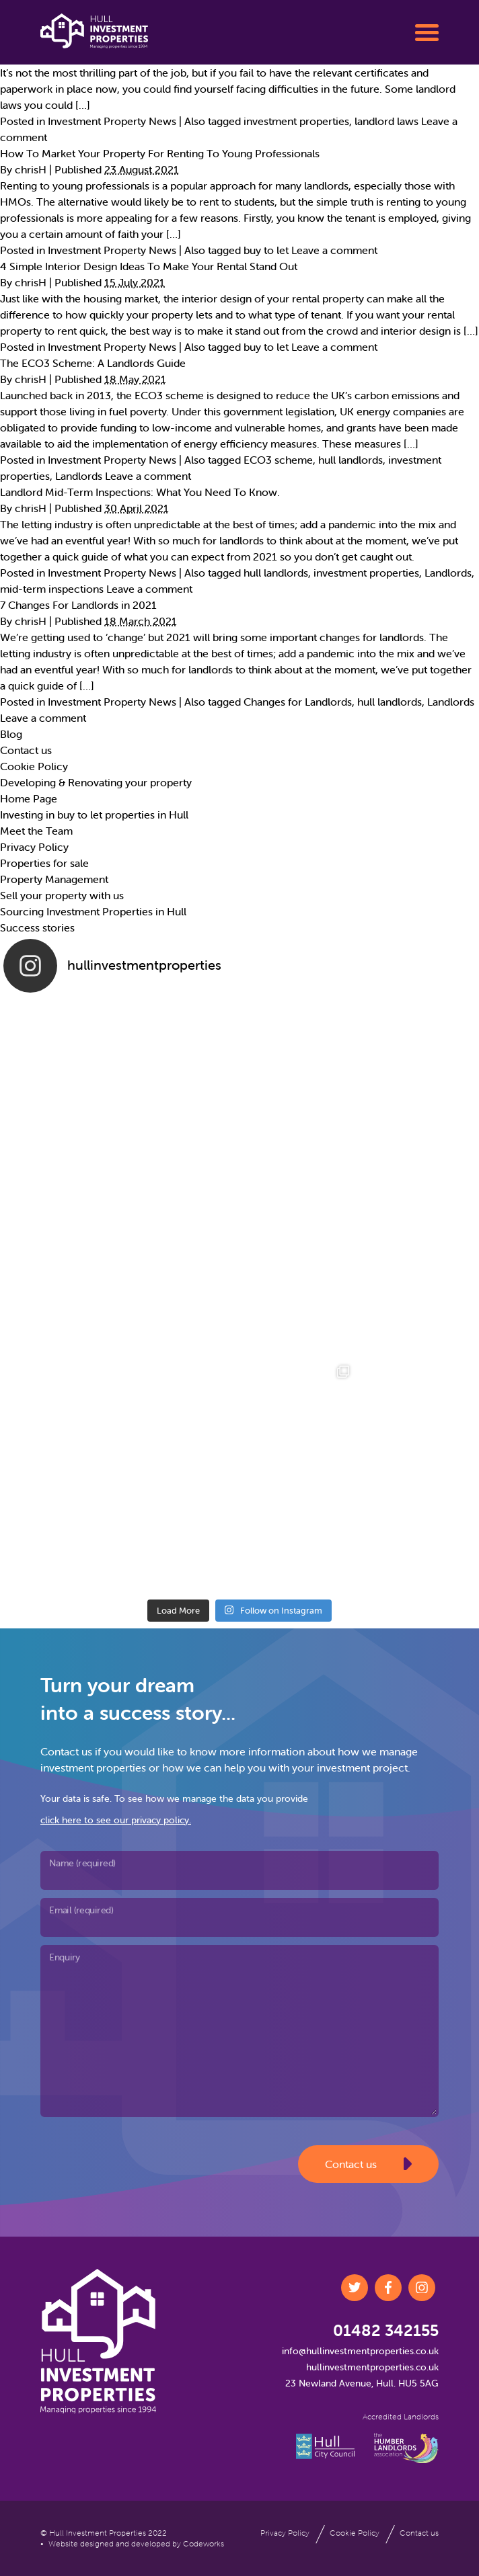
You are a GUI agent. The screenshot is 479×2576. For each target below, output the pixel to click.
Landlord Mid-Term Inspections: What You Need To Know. (140, 492)
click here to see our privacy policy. (115, 1820)
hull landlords (350, 459)
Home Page (28, 798)
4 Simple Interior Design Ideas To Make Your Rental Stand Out (148, 266)
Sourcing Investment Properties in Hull (93, 911)
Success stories (37, 927)
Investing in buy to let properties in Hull (94, 814)
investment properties (296, 121)
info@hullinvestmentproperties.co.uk (360, 2351)
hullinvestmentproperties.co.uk (372, 2367)
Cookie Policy (34, 766)
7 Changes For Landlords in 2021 (78, 605)
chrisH (30, 169)
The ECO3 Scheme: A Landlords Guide (93, 363)
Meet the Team (36, 830)
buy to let (266, 250)
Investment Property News (112, 121)
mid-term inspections (52, 588)
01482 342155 (386, 2330)
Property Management (54, 879)
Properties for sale (44, 863)
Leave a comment (334, 250)
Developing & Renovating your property (96, 782)
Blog (11, 734)
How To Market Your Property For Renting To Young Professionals (160, 153)
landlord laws (386, 121)
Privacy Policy (34, 847)
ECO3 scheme (278, 459)
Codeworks (203, 2543)
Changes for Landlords (298, 701)
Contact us (26, 750)
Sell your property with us (62, 895)
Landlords (78, 476)
